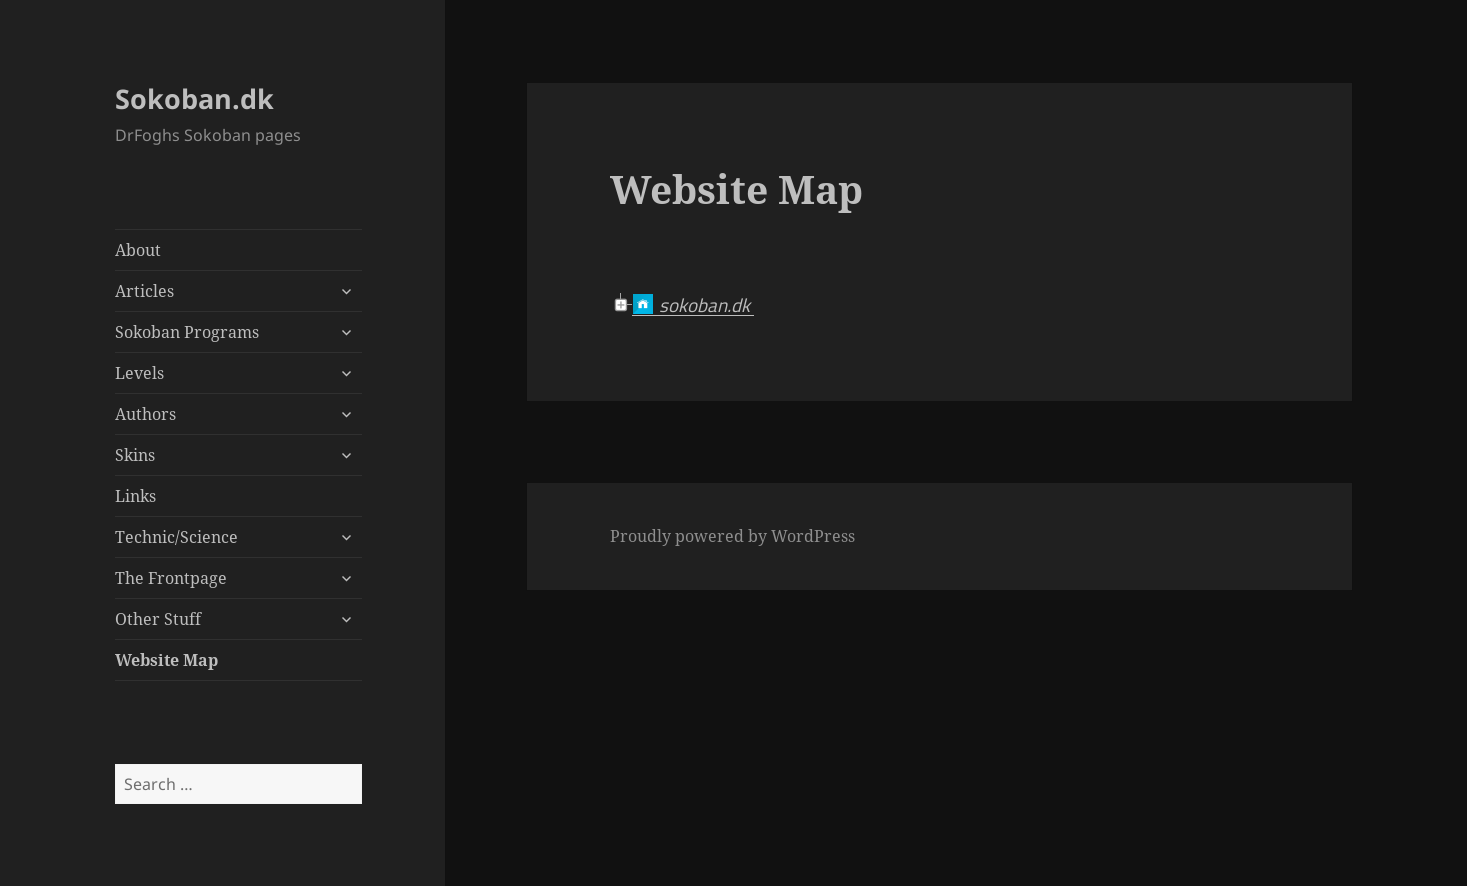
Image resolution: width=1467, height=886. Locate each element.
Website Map (166, 660)
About (138, 250)
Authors (145, 414)
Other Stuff (158, 619)
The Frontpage (171, 578)
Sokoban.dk (194, 98)
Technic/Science (176, 537)
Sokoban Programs (187, 332)
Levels (139, 373)
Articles (144, 291)
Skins (135, 455)
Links (135, 496)
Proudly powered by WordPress (732, 536)
